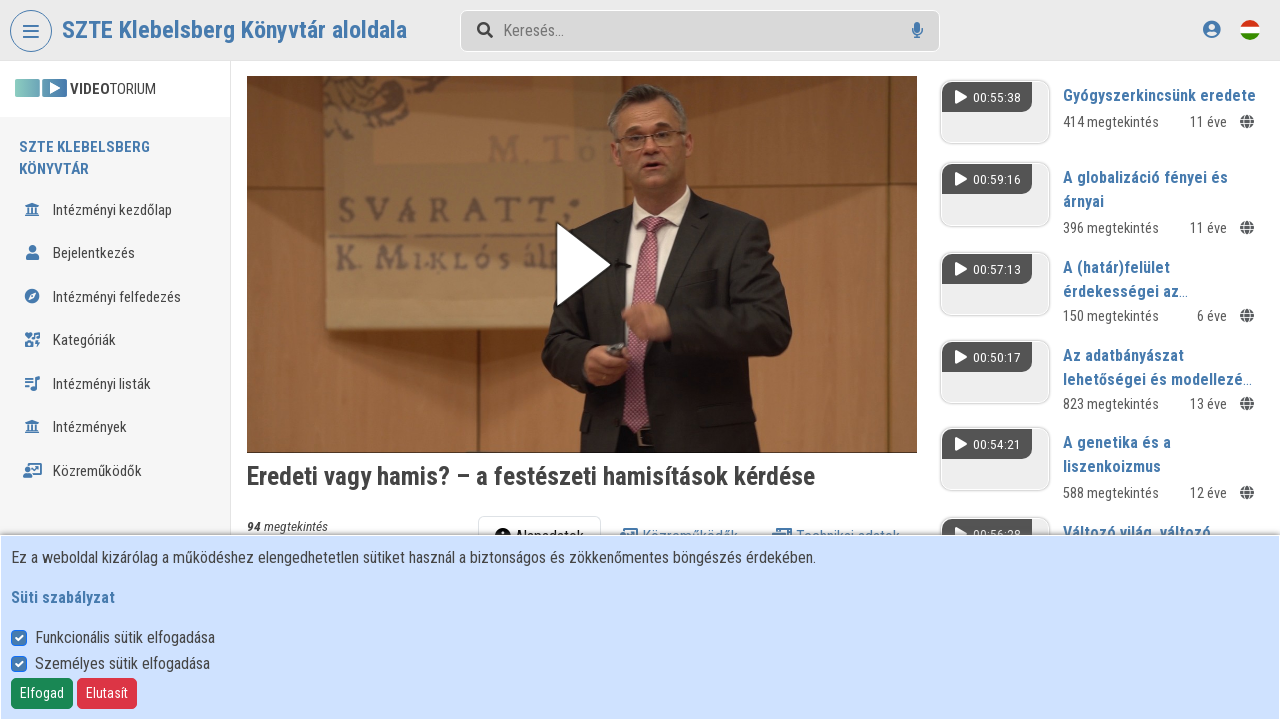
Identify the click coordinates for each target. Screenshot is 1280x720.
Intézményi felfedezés (102, 297)
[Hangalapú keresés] (917, 30)
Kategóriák (69, 340)
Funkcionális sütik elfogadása (125, 637)
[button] (582, 264)
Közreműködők (82, 471)
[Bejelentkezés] (1211, 29)
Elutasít (107, 693)
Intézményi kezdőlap (97, 210)
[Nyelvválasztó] (1250, 29)
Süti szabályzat (63, 597)
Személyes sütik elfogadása (122, 663)
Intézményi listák (87, 384)
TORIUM (85, 89)
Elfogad (42, 693)
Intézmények (75, 427)
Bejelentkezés (79, 253)
